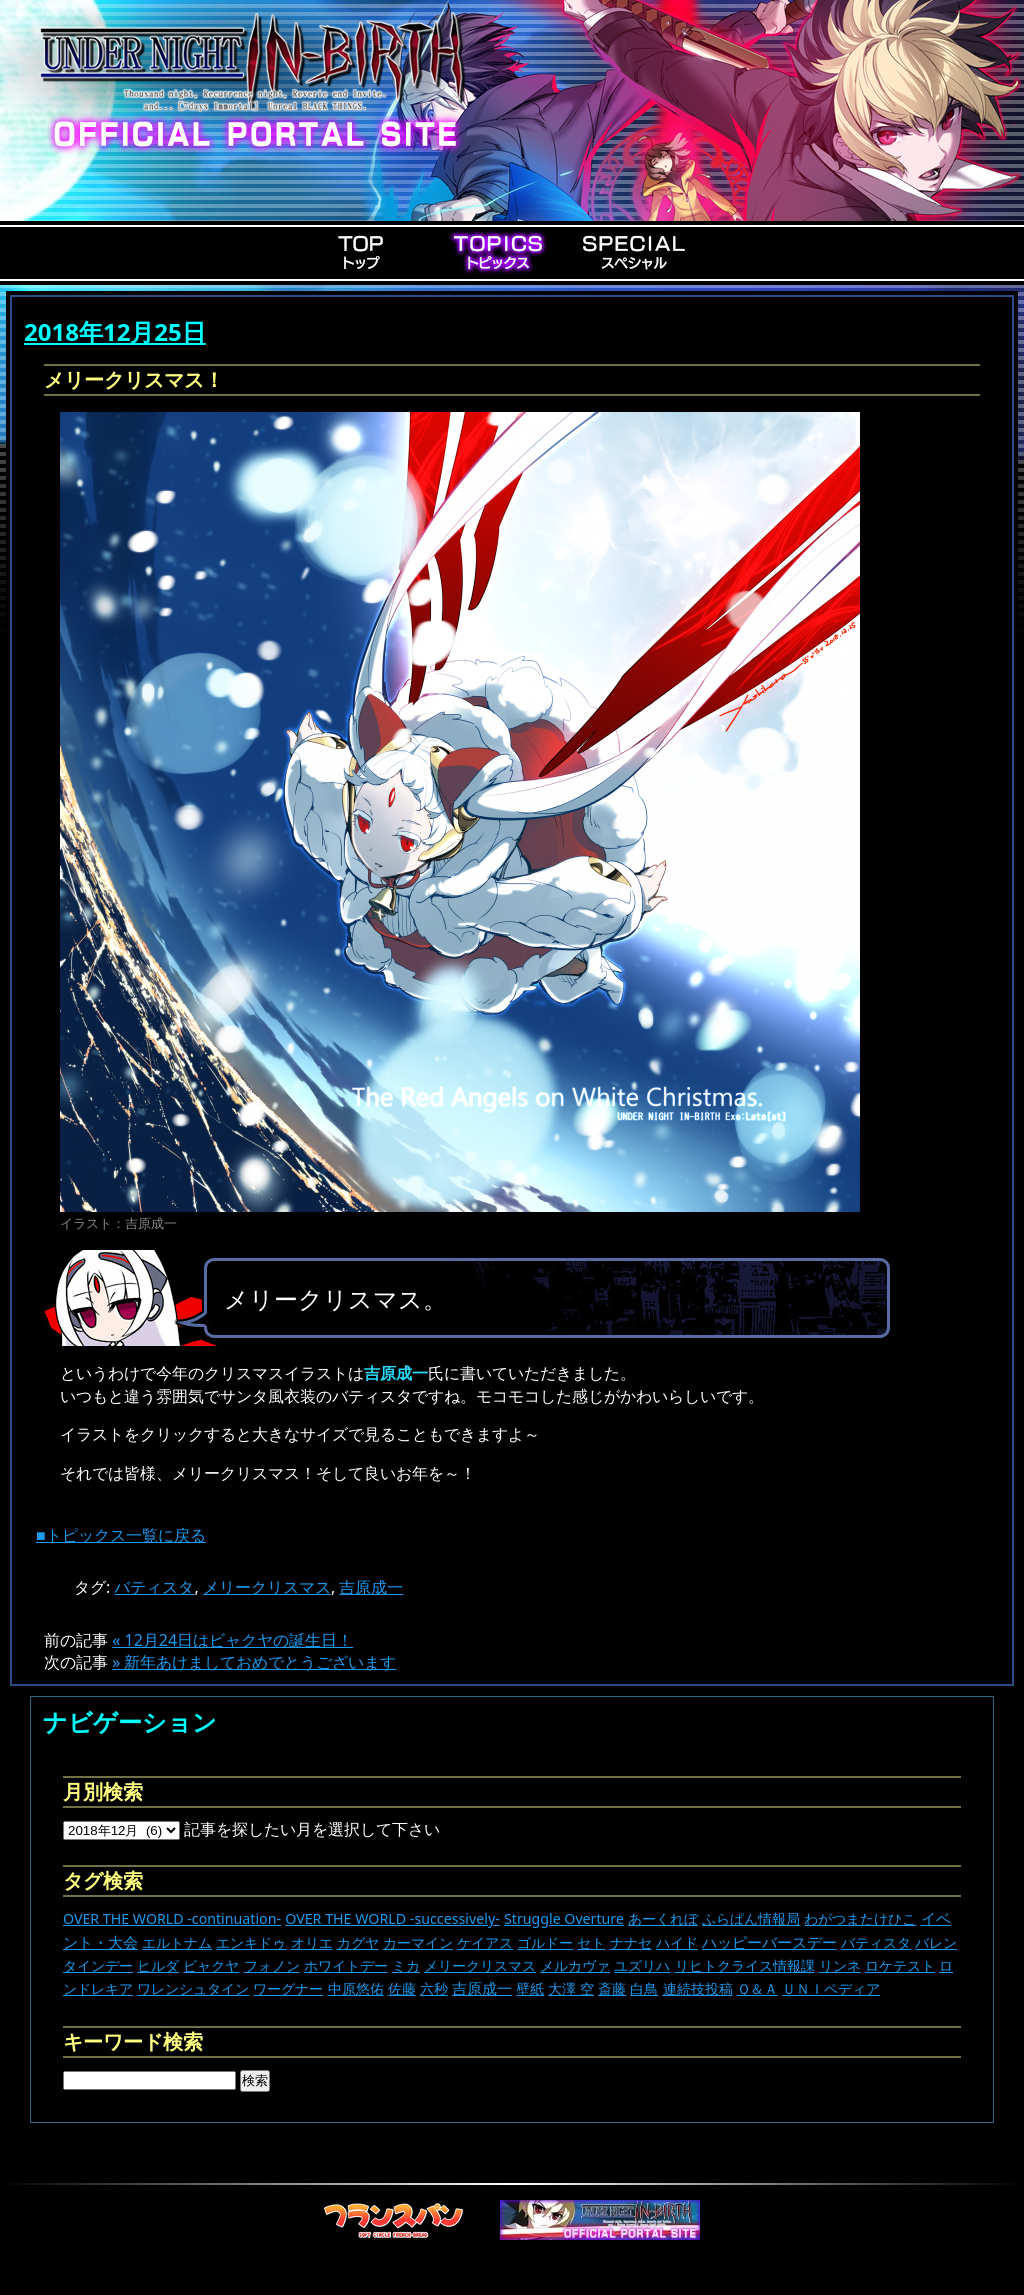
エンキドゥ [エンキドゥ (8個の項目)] (251, 1942)
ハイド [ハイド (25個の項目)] (677, 1942)
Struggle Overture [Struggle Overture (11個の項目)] (564, 1918)
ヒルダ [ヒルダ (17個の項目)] (158, 1965)
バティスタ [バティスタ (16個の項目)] (876, 1942)
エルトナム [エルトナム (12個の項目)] (177, 1942)
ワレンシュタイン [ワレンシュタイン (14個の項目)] (193, 1988)
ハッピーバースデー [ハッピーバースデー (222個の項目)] (769, 1942)
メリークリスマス (267, 1587)
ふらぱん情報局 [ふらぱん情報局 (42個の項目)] (751, 1918)
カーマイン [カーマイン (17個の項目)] (418, 1942)
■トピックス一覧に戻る (121, 1535)
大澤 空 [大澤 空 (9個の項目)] (571, 1988)
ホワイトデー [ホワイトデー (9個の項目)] (346, 1965)
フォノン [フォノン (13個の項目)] (272, 1965)
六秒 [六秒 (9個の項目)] (434, 1988)
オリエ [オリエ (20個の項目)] (312, 1942)
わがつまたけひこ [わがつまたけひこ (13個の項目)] (860, 1918)
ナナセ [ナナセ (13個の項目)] (631, 1942)
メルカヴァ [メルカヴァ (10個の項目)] (575, 1965)
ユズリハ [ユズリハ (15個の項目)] (642, 1965)
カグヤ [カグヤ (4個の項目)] (358, 1942)
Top (362, 252)
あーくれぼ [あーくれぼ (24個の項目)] (663, 1918)
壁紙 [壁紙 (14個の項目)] (530, 1988)
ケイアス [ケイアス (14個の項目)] (485, 1942)
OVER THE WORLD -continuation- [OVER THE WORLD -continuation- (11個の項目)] (172, 1918)
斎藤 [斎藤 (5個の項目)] (612, 1988)
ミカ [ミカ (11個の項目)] (406, 1965)
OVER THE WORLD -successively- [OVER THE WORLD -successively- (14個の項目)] (392, 1918)
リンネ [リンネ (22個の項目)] (840, 1965)
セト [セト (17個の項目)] (591, 1942)
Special (634, 252)
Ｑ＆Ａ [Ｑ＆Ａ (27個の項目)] (757, 1988)
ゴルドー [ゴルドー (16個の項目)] (545, 1942)
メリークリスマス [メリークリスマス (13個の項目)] (480, 1965)
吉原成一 (371, 1587)
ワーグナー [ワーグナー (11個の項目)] (288, 1988)
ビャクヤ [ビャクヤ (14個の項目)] (211, 1965)
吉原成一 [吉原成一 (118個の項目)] (482, 1988)
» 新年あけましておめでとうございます (254, 1662)
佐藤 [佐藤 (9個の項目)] (402, 1988)
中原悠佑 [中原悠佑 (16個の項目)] (356, 1988)
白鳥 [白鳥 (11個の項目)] (644, 1988)
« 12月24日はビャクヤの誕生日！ (232, 1640)
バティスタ (154, 1587)
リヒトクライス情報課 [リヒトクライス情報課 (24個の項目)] (745, 1965)
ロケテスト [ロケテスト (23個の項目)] (900, 1965)
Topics (498, 252)
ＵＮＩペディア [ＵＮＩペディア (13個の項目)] (831, 1988)
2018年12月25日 (115, 331)
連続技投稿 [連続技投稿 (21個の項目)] (698, 1988)
